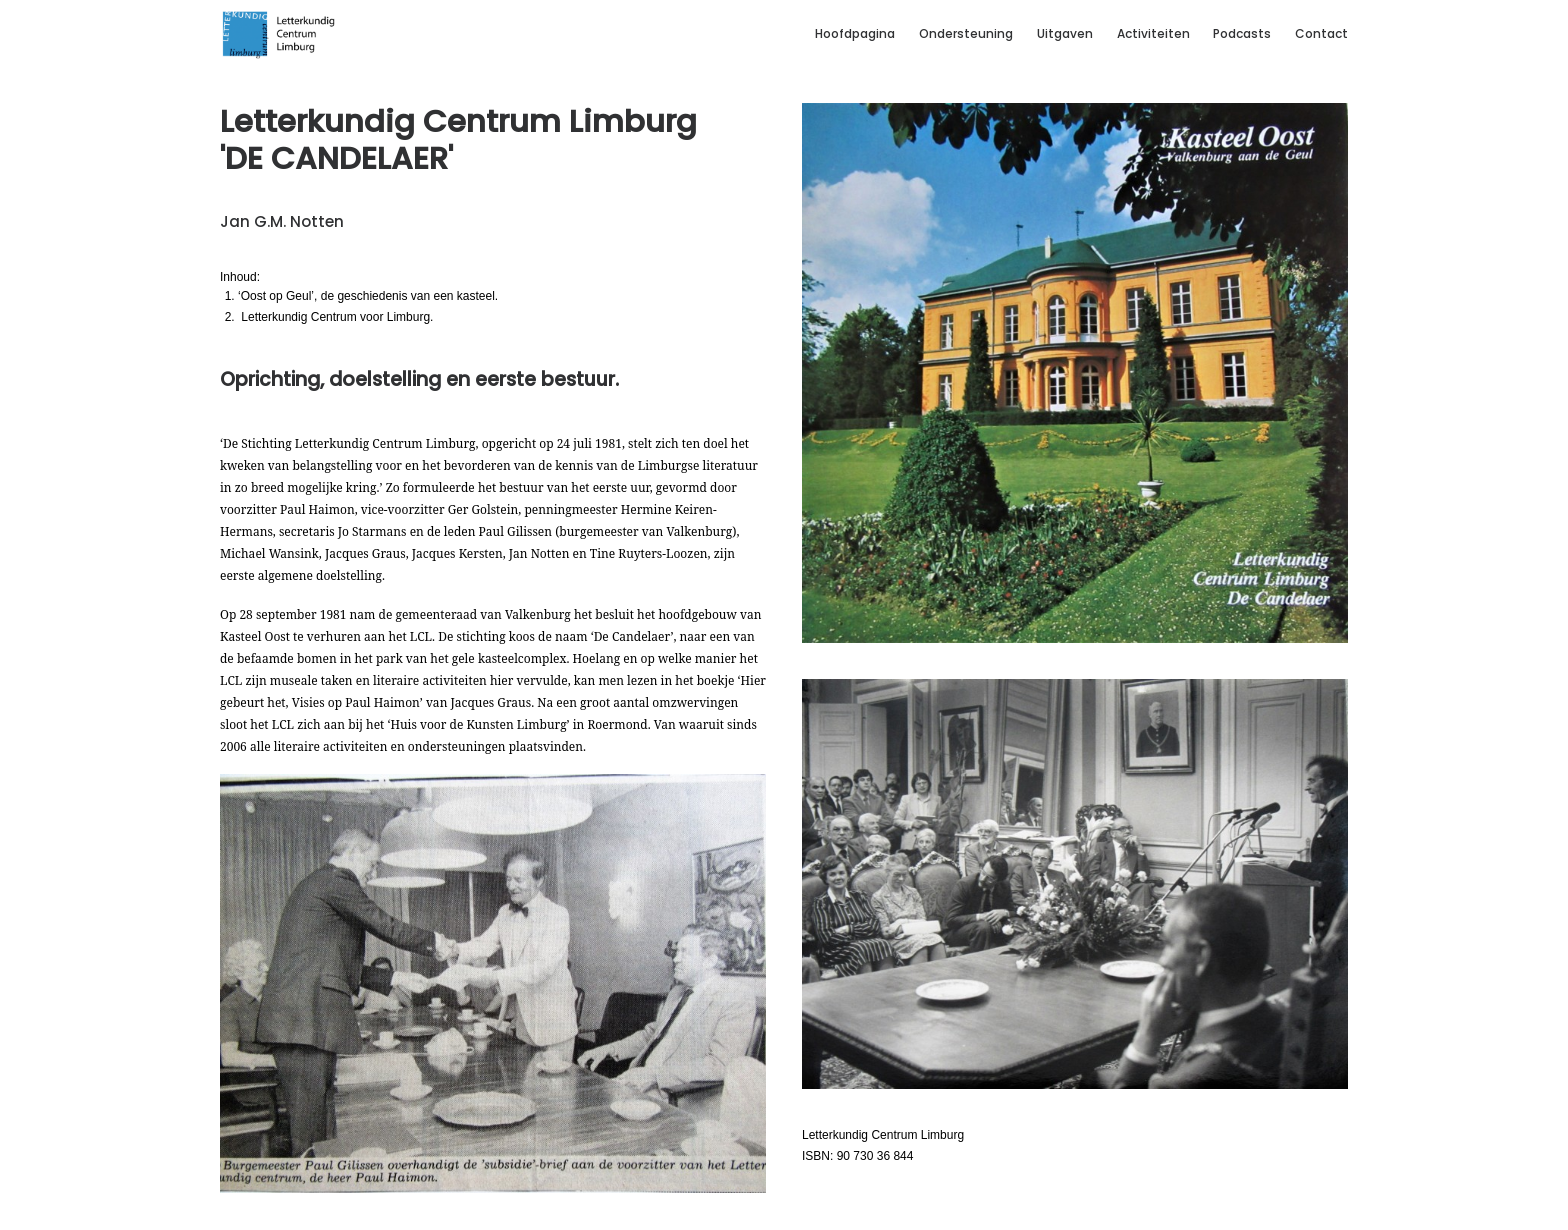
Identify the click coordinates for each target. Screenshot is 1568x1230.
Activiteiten (1153, 33)
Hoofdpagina (855, 33)
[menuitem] (860, 34)
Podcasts (1242, 33)
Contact (1321, 33)
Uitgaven (1065, 33)
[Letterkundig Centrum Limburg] (279, 34)
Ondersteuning (966, 33)
